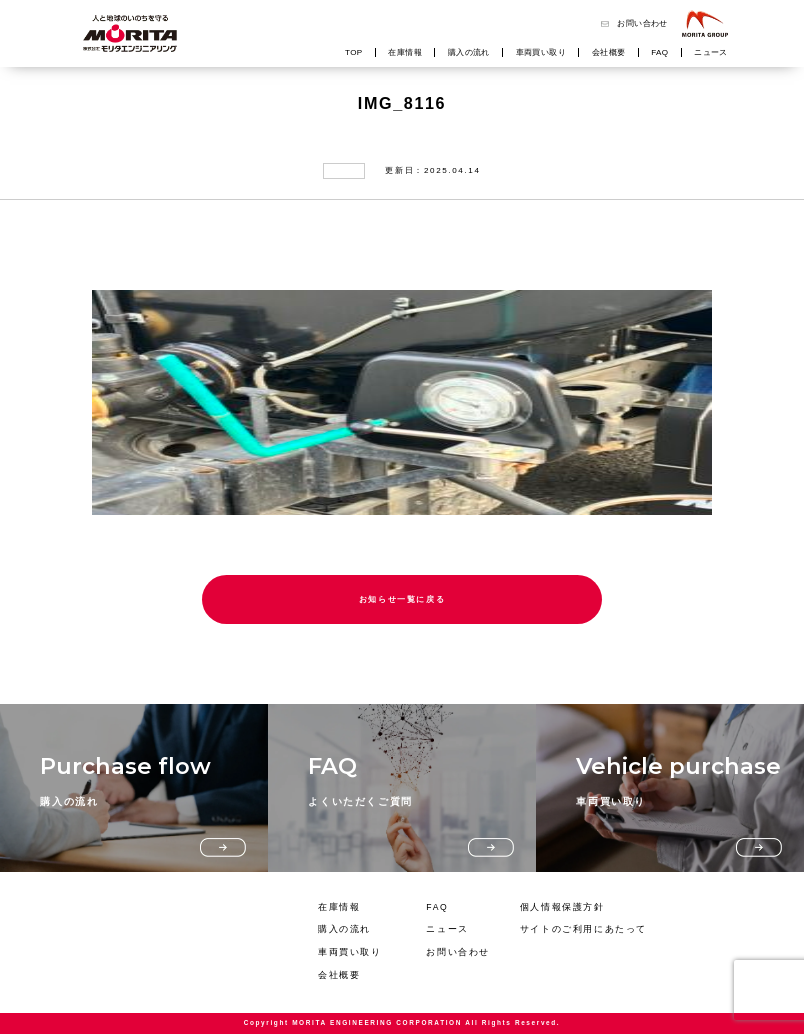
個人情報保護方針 (562, 907)
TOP (354, 52)
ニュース (711, 52)
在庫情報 (405, 52)
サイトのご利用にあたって (583, 929)
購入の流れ (469, 52)
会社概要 (609, 52)
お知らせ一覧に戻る (402, 599)
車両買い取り (541, 52)
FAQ (659, 52)
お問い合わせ (642, 23)
